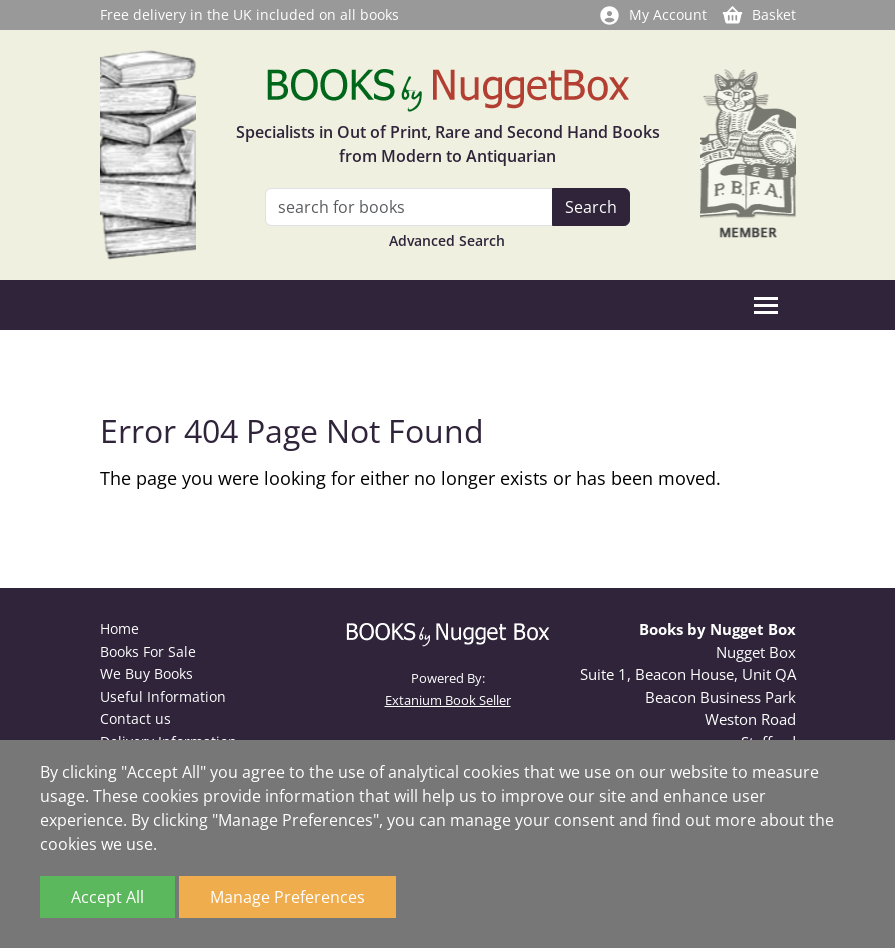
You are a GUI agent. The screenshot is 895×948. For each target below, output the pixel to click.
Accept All (107, 897)
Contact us (135, 718)
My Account (652, 14)
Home (119, 628)
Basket (758, 14)
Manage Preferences (287, 897)
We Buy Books (146, 673)
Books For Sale (148, 651)
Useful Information (163, 696)
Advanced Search (447, 240)
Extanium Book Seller (448, 700)
